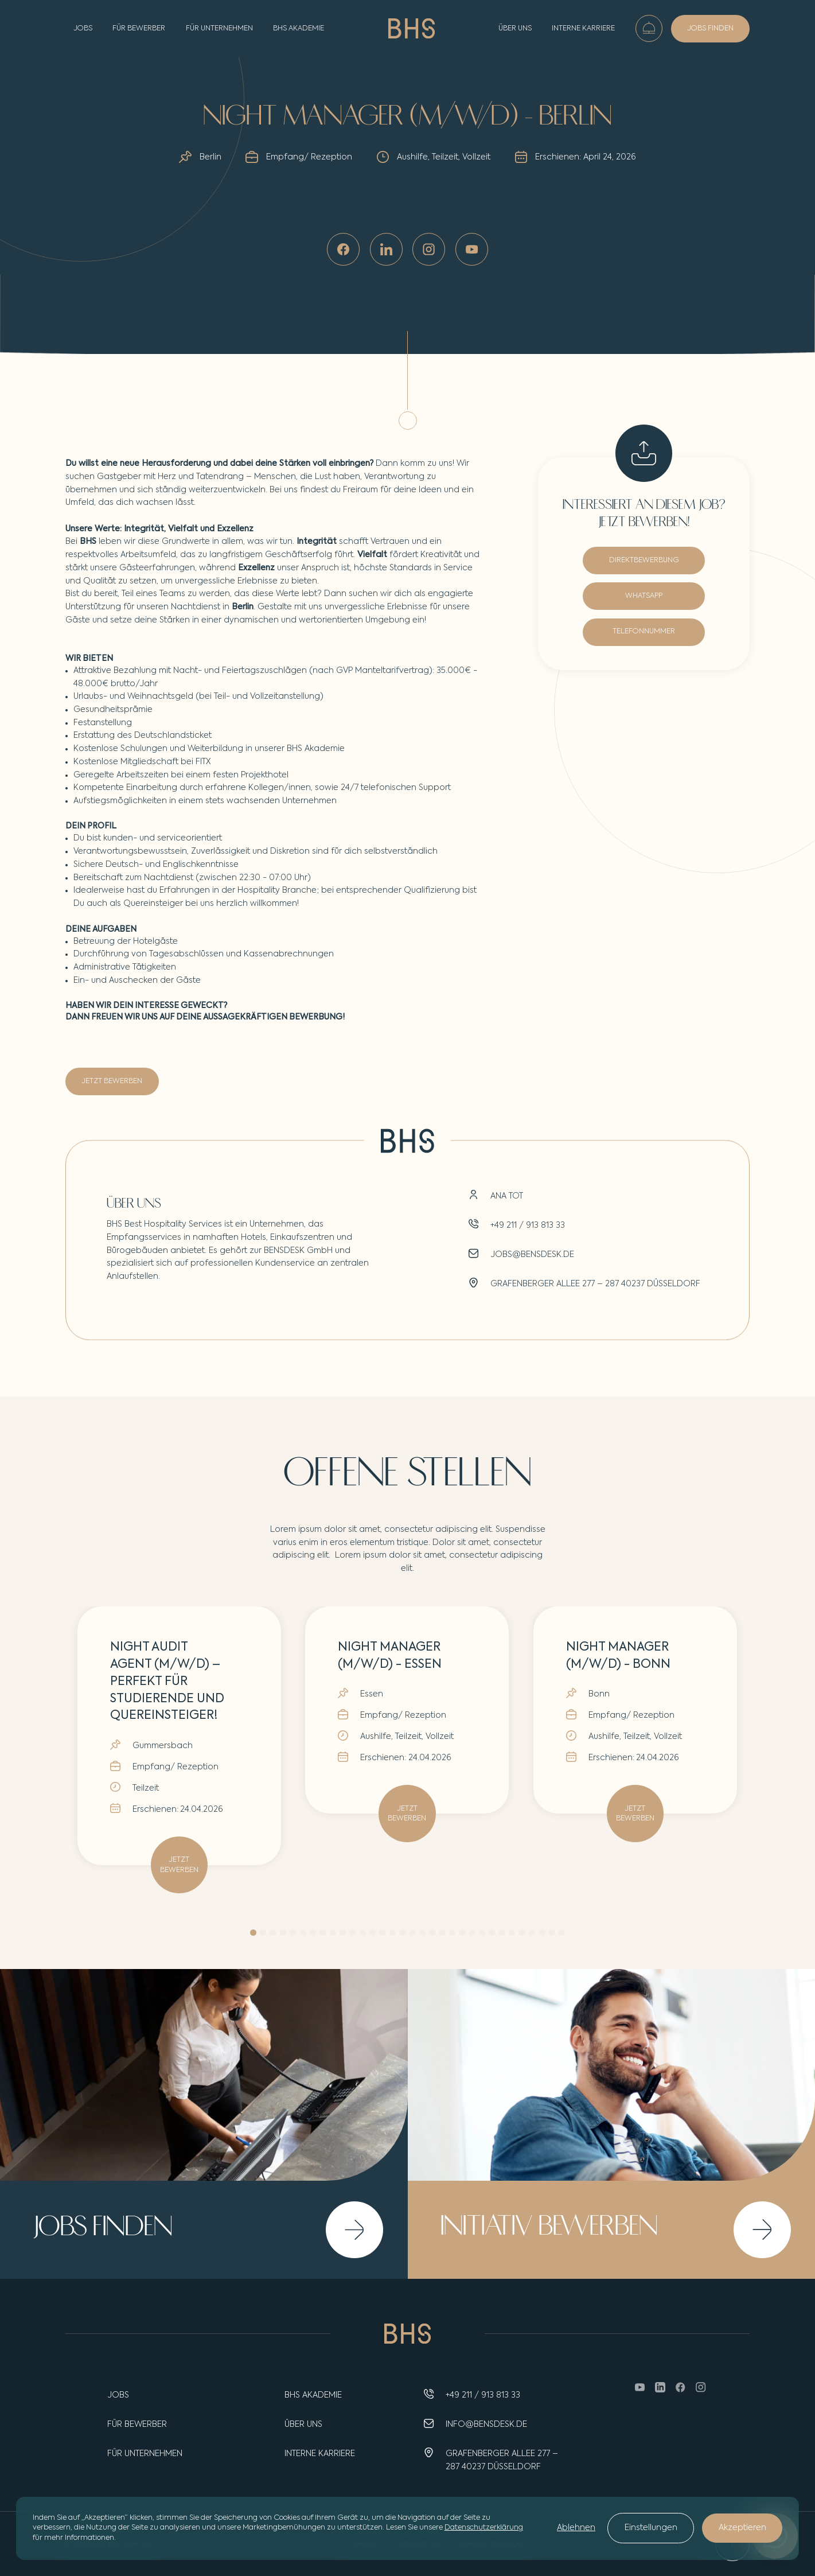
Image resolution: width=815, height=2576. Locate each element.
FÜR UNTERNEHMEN (219, 28)
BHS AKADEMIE (298, 28)
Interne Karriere (583, 28)
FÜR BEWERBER (138, 28)
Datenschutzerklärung (483, 2527)
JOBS (82, 28)
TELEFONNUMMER (644, 632)
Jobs (118, 2395)
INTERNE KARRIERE (319, 2454)
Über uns (515, 28)
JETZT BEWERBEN (111, 1081)
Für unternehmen (144, 2454)
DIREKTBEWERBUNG (644, 561)
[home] (411, 28)
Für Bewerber (137, 2425)
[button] (253, 1932)
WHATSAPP (643, 596)
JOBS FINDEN (710, 28)
